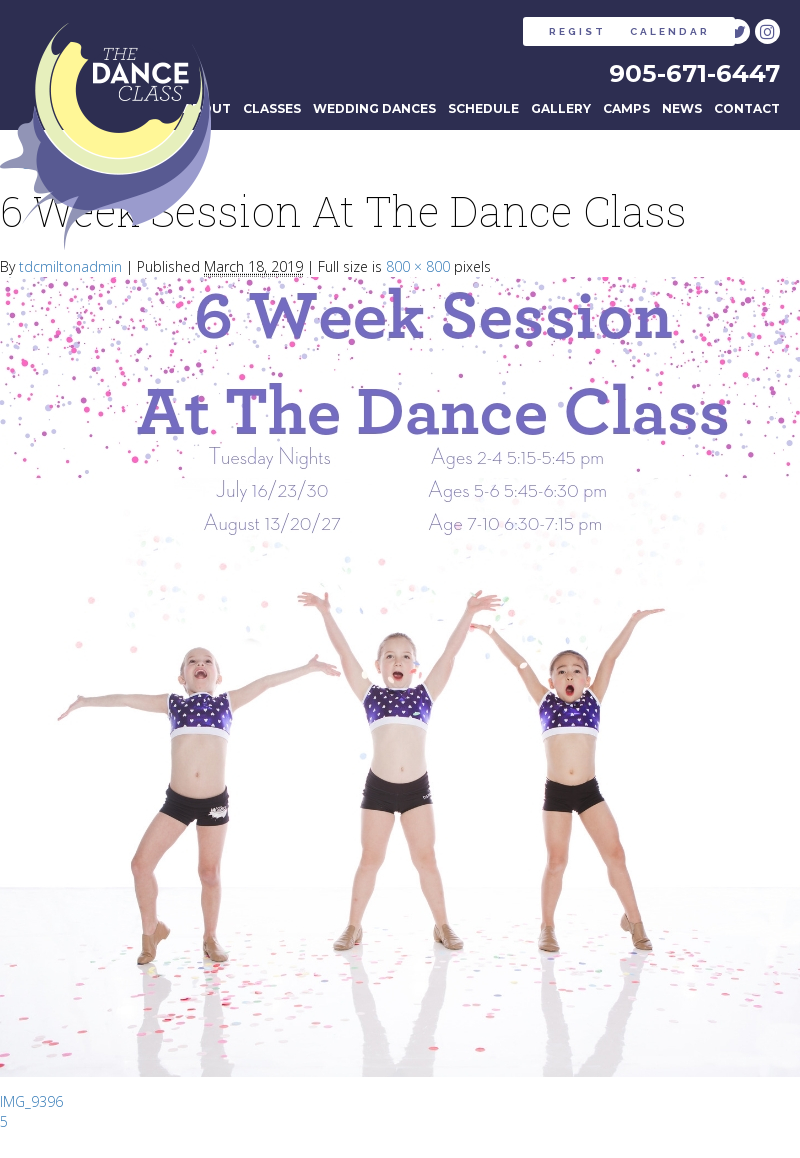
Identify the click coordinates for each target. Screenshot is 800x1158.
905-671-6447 (690, 75)
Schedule (483, 113)
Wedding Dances (374, 113)
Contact (747, 113)
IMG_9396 (31, 1107)
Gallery (561, 113)
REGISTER (459, 31)
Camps (626, 113)
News (682, 113)
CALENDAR (612, 31)
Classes (272, 113)
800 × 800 (418, 272)
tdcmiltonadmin (70, 272)
